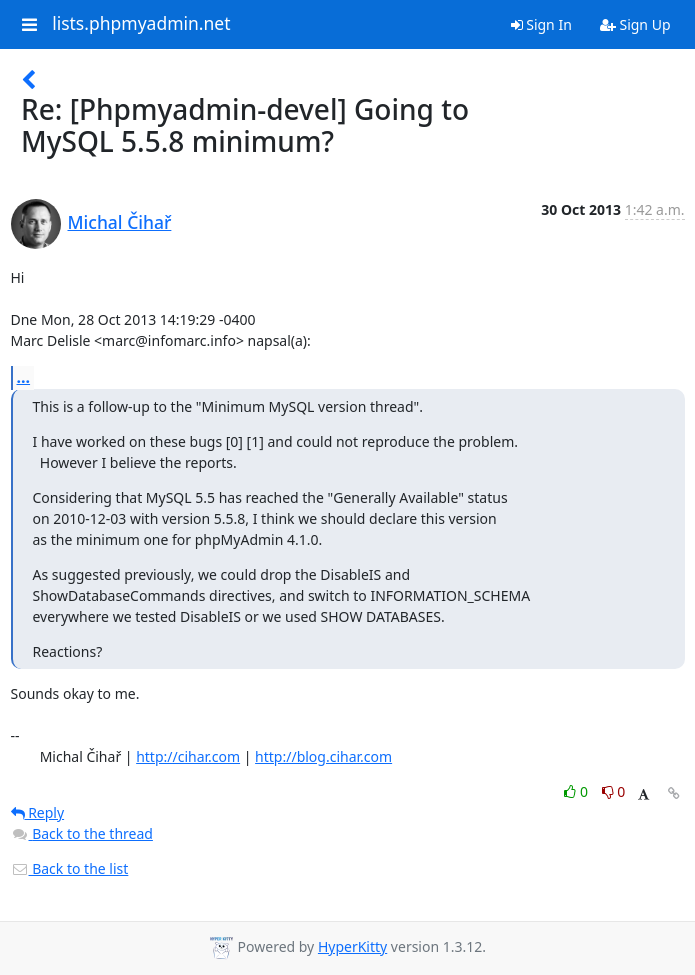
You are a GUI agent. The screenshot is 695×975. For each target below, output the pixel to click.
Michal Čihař (120, 222)
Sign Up (635, 24)
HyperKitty (352, 946)
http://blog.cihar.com (323, 756)
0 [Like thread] (577, 791)
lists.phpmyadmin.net (141, 24)
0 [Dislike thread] (614, 791)
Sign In (541, 24)
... (24, 377)
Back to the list (70, 868)
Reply (38, 812)
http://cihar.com (188, 756)
